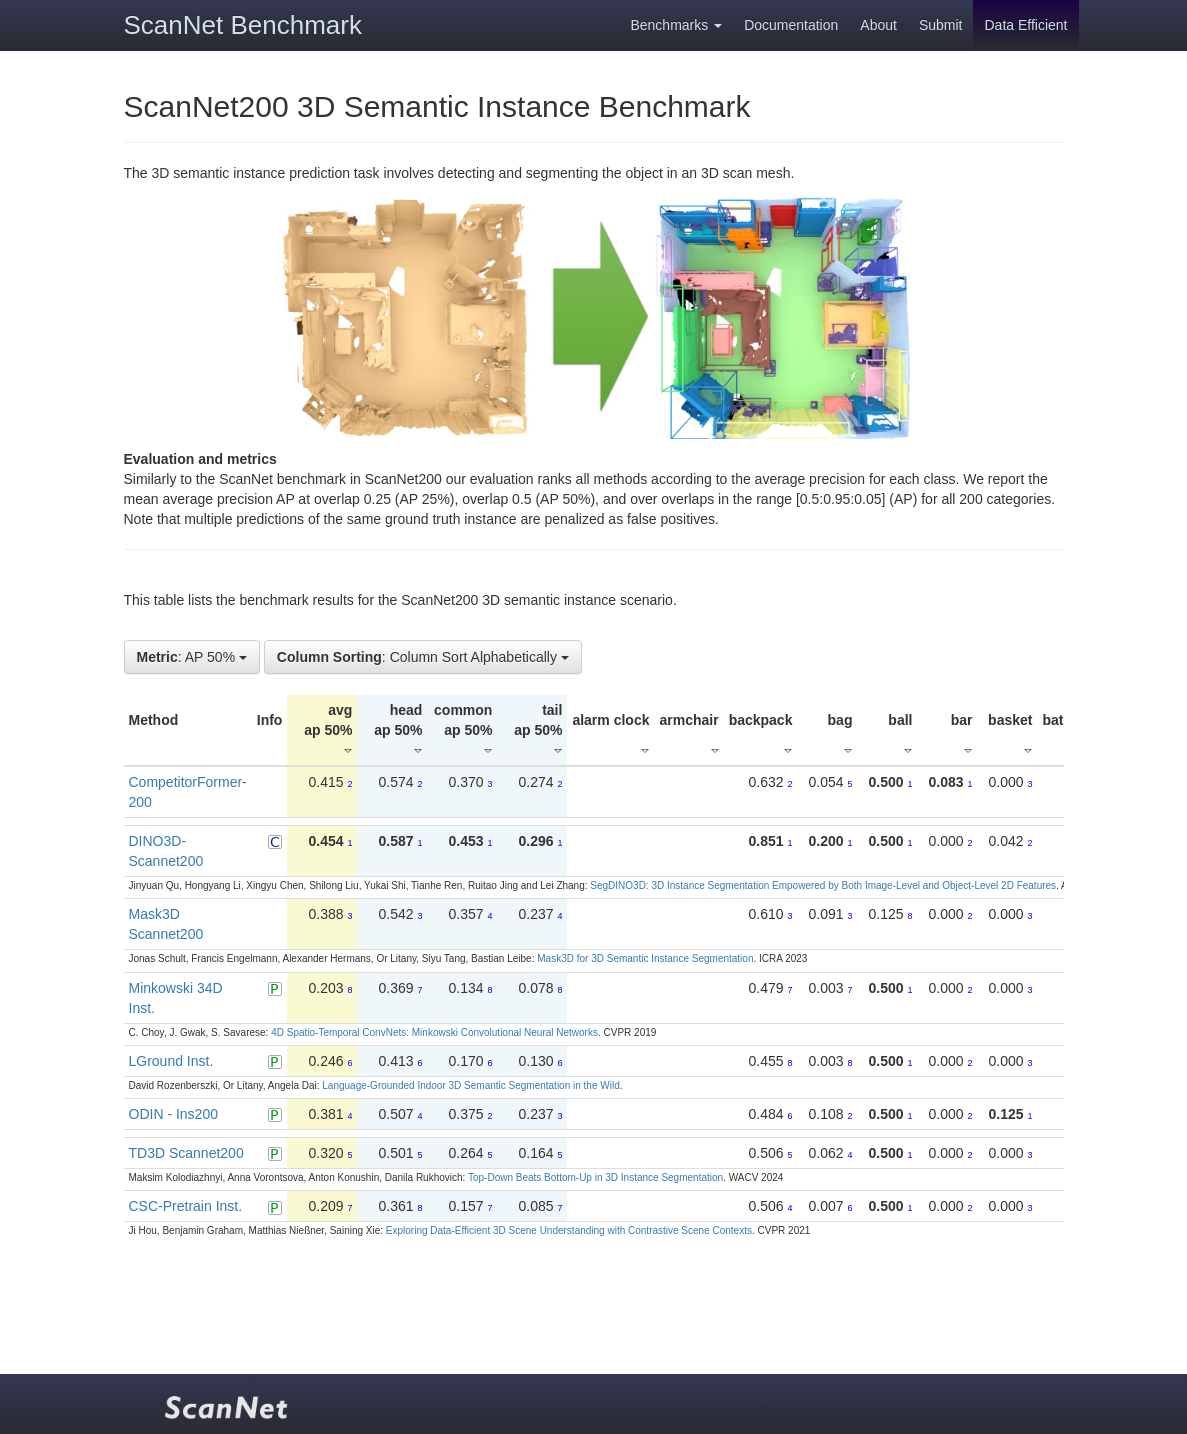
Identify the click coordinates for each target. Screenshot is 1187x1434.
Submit (941, 25)
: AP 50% (192, 657)
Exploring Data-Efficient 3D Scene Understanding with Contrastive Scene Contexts (569, 1230)
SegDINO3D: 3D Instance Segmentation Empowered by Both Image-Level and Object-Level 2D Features (823, 885)
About (878, 25)
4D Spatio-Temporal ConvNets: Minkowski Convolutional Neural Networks (434, 1032)
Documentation (791, 25)
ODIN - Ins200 (173, 1114)
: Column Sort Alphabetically (423, 657)
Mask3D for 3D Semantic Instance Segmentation (645, 958)
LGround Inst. (171, 1061)
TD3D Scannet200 (186, 1153)
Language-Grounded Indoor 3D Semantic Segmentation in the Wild (470, 1085)
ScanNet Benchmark (243, 25)
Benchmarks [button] (676, 25)
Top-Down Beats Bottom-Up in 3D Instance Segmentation (595, 1177)
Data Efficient (1025, 25)
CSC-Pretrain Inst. (186, 1206)
